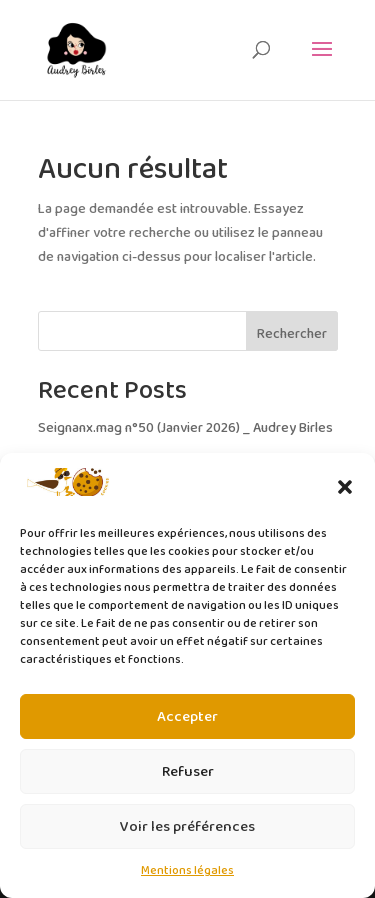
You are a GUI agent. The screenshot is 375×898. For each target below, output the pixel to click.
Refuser (188, 772)
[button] (345, 487)
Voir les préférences (187, 827)
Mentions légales (187, 870)
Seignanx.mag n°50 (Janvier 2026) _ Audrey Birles (185, 428)
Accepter (187, 717)
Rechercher (292, 334)
